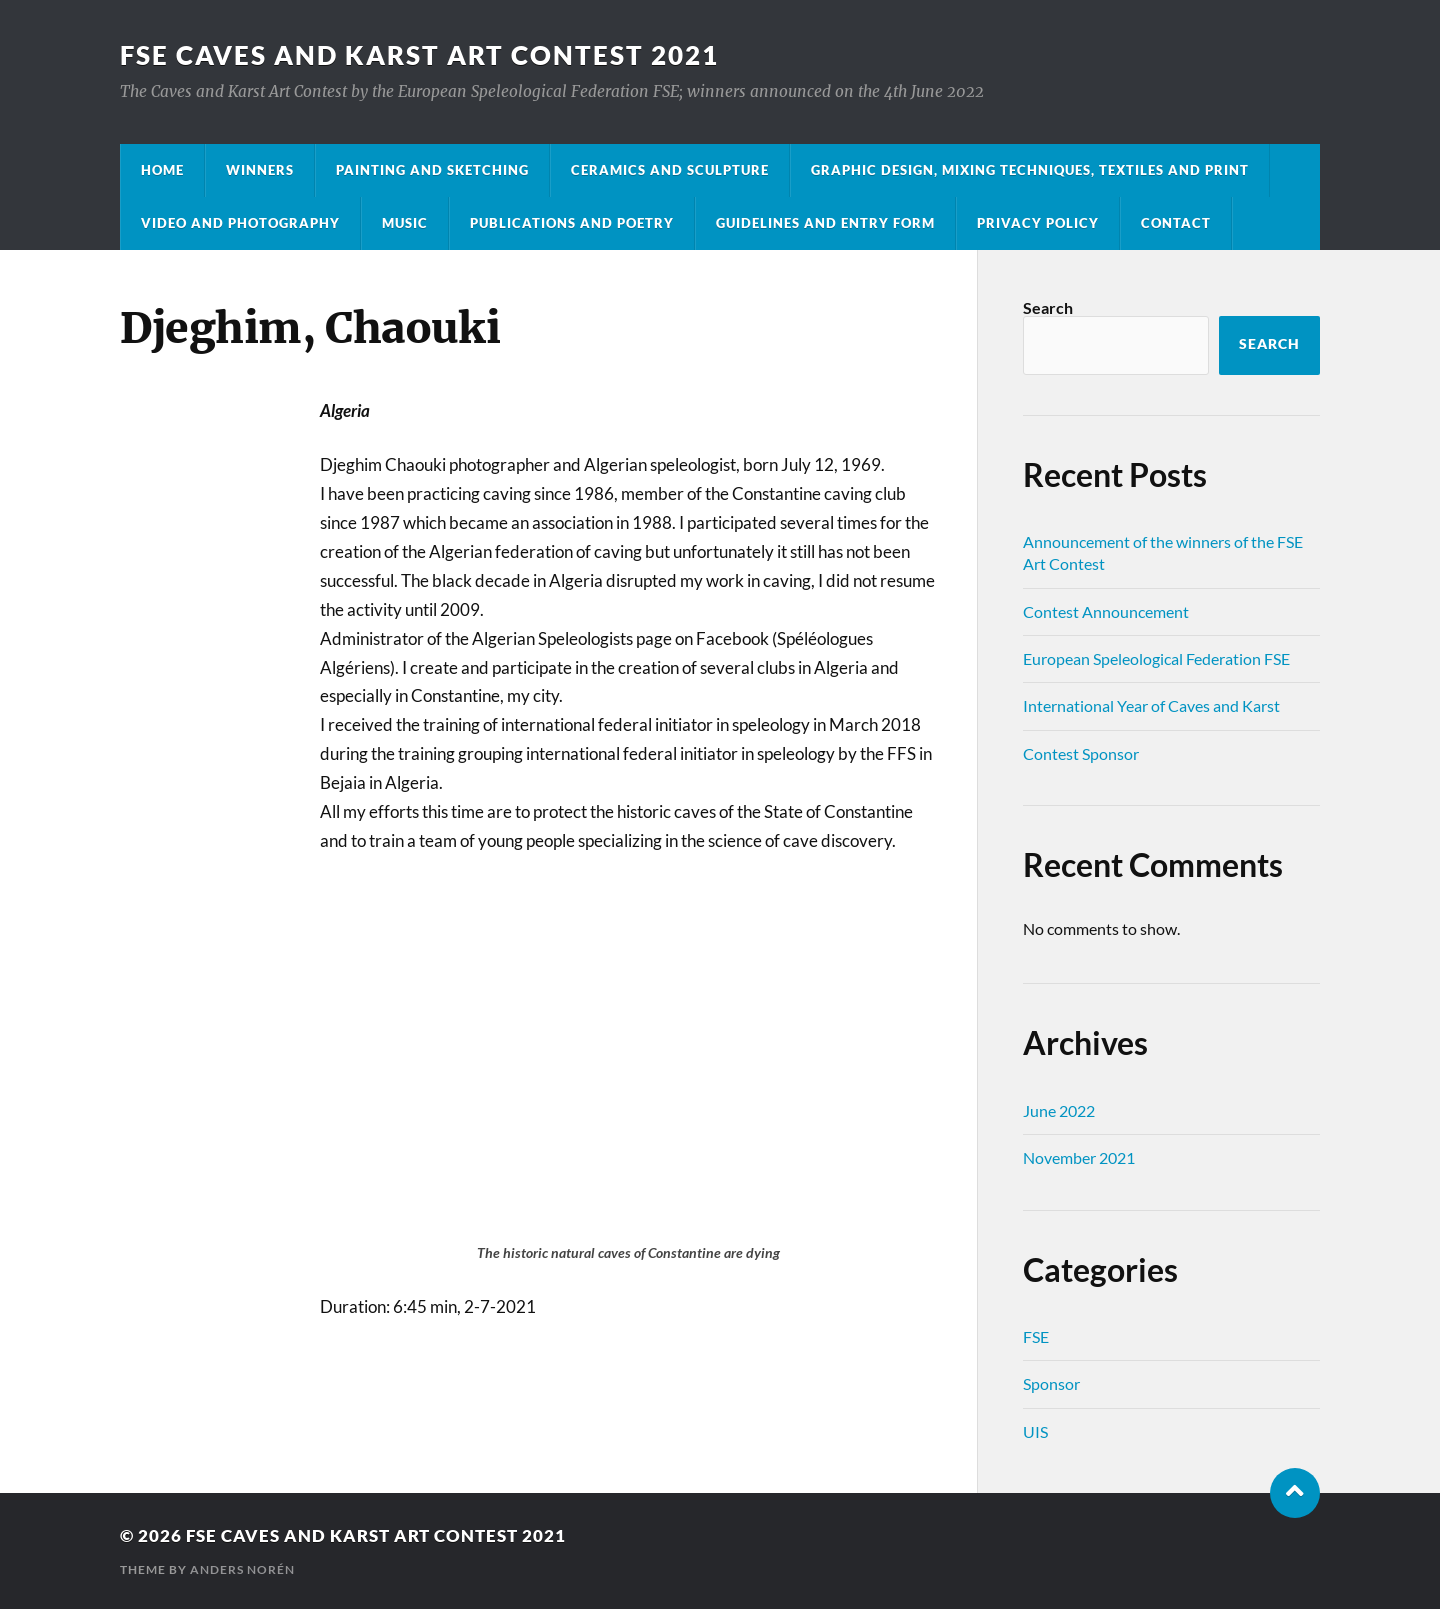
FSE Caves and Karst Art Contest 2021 (419, 55)
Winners (260, 170)
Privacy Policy (1038, 223)
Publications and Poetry (572, 223)
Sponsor (1051, 1383)
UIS (1035, 1431)
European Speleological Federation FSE (1156, 658)
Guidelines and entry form (825, 223)
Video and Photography (240, 223)
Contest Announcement (1106, 611)
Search (1048, 307)
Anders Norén (242, 1569)
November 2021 (1079, 1157)
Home (162, 170)
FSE (1036, 1336)
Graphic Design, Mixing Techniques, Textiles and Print (1030, 170)
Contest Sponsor (1081, 753)
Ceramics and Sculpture (670, 170)
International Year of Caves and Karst (1151, 705)
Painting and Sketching (432, 170)
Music (405, 223)
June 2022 (1059, 1110)
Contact (1176, 223)
